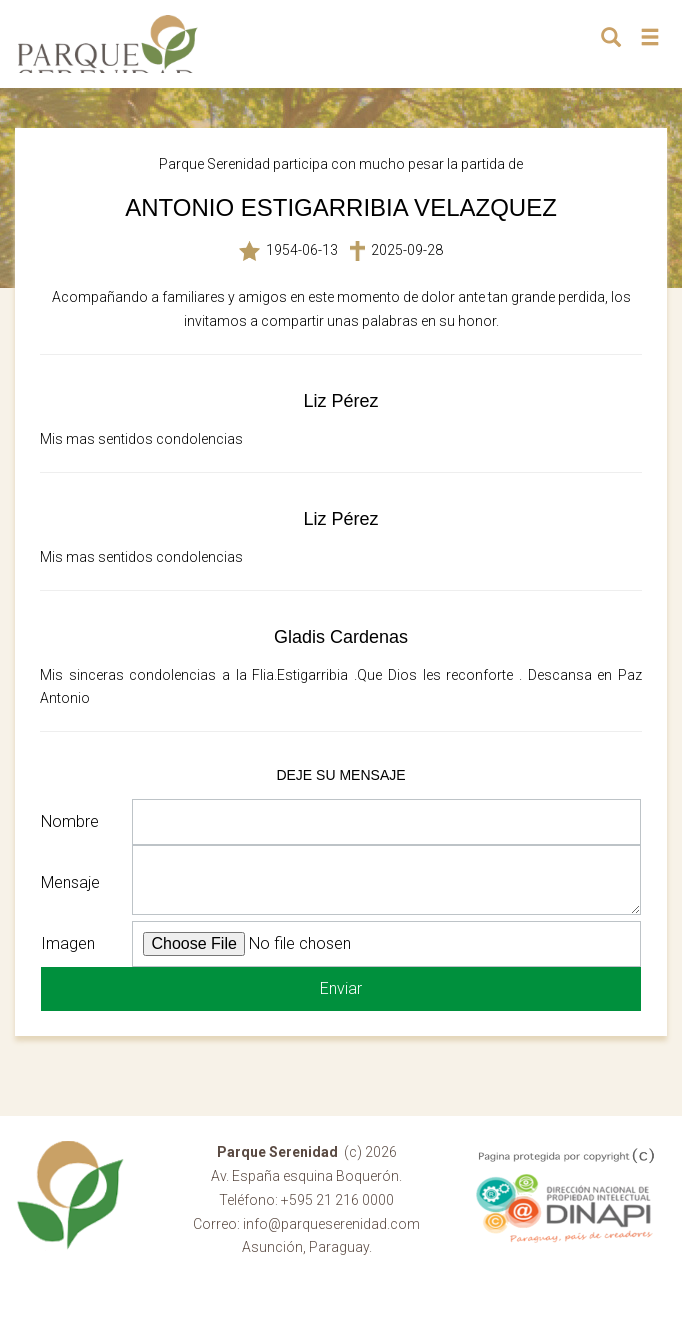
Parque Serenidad (108, 44)
